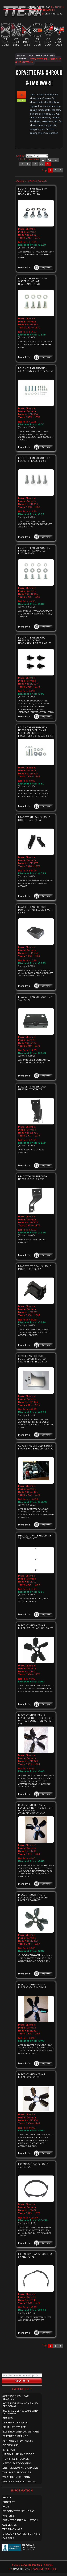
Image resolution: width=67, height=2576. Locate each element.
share (21, 100)
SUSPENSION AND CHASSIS (20, 2467)
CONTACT (8, 2502)
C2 (49, 159)
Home (21, 56)
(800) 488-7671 (32, 13)
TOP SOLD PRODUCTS (16, 2472)
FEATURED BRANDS (15, 2436)
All (48, 164)
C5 (28, 164)
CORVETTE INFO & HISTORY (20, 2520)
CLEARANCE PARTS (14, 2422)
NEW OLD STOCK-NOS (17, 2463)
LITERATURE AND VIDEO (18, 2454)
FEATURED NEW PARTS (17, 2440)
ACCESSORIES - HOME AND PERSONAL (20, 2405)
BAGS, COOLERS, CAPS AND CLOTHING (20, 2412)
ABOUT (6, 2497)
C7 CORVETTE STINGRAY (18, 2511)
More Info (24, 267)
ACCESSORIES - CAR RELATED (15, 2397)
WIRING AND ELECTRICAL (19, 2481)
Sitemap (48, 2564)
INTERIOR (8, 2449)
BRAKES (7, 2418)
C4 (21, 164)
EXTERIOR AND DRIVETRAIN (20, 2431)
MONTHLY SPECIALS (15, 2458)
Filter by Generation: (28, 159)
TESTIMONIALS (12, 2529)
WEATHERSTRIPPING (16, 2477)
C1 (42, 159)
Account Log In (30, 6)
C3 (56, 159)
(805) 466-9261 (53, 13)
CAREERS (8, 2538)
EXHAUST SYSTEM (14, 2427)
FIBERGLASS (10, 2445)
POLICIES (8, 2515)
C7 (41, 164)
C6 (35, 164)
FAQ (5, 2506)
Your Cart (45, 6)
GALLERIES (9, 2524)
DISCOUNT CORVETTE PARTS (21, 2533)
